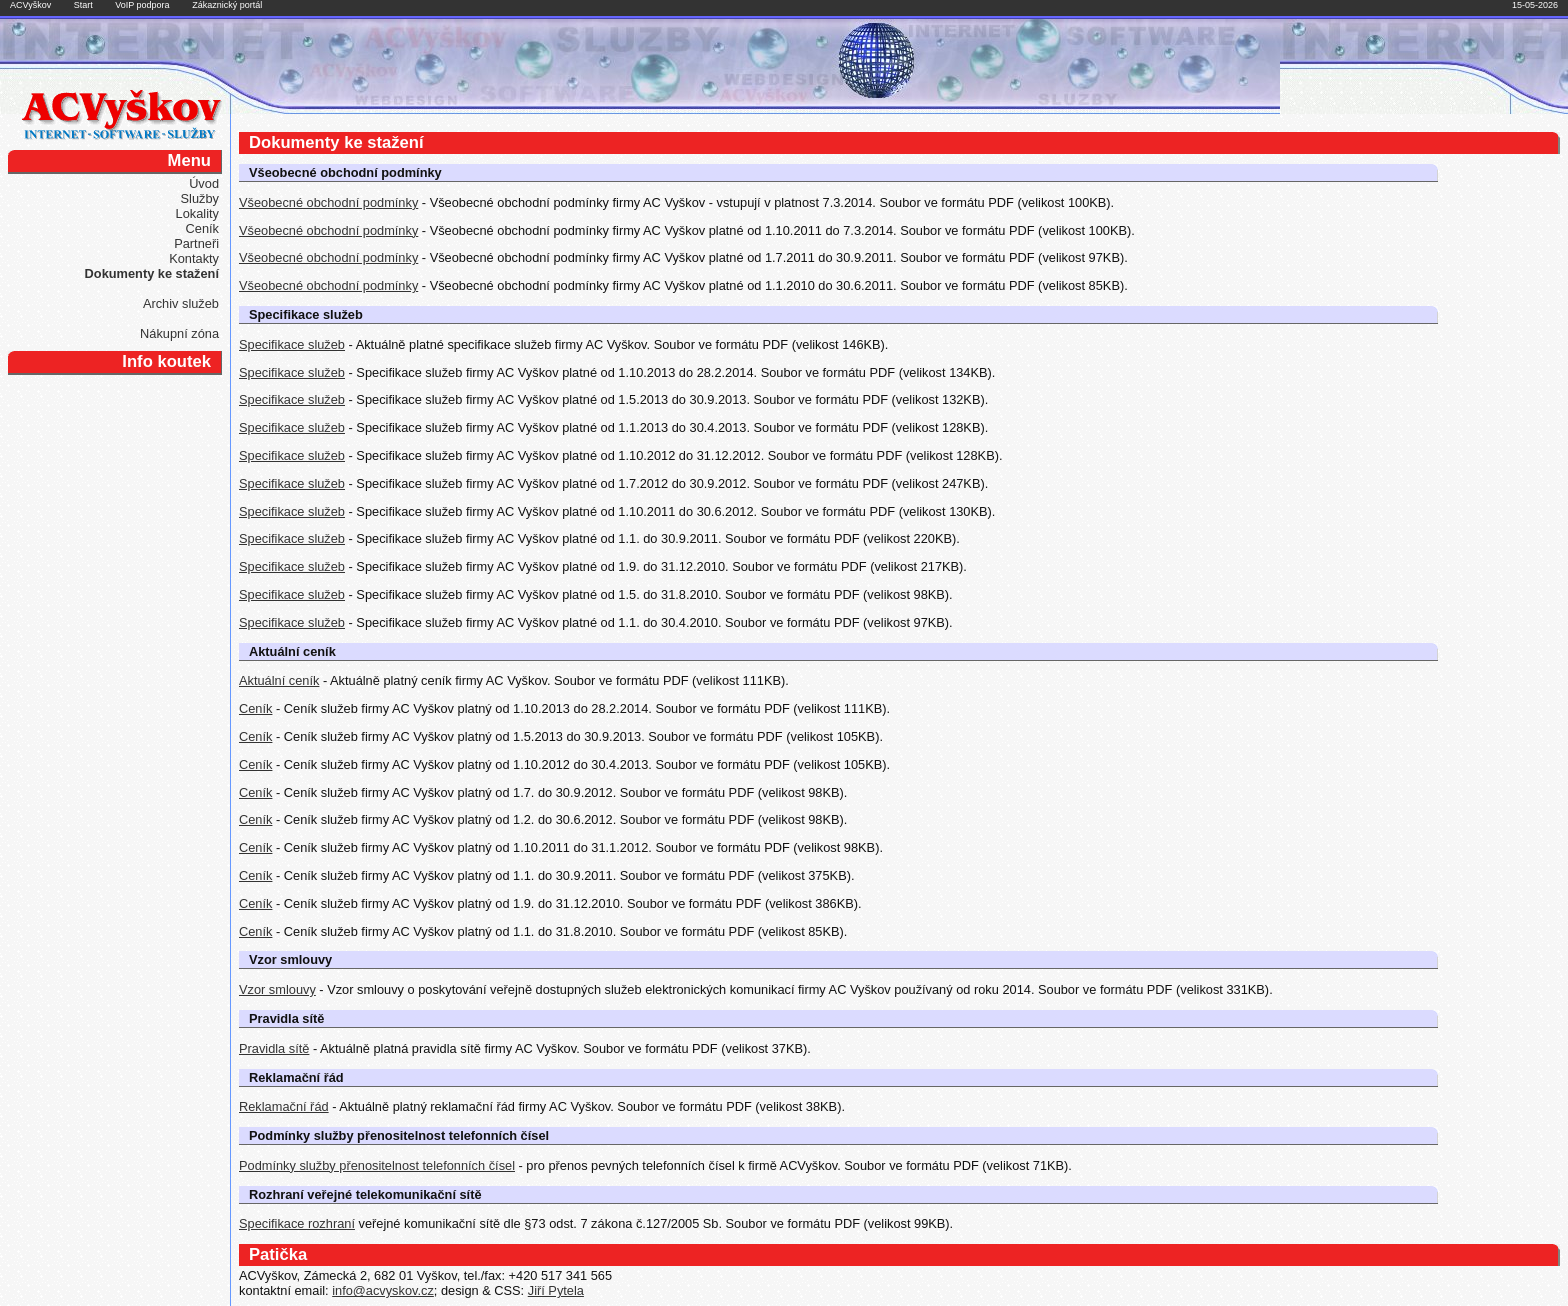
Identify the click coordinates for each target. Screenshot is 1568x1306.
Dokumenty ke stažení (152, 273)
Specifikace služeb (292, 344)
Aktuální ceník (279, 680)
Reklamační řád (284, 1106)
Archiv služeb (181, 303)
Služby (200, 198)
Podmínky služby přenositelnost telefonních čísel (377, 1165)
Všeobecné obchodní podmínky (328, 202)
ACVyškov (30, 5)
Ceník (202, 228)
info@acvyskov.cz (383, 1290)
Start (83, 5)
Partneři (196, 243)
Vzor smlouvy (277, 989)
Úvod (204, 183)
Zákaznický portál (227, 5)
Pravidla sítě (274, 1048)
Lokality (197, 213)
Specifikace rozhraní (297, 1223)
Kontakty (194, 258)
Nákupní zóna (179, 333)
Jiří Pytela (556, 1290)
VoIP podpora (142, 5)
